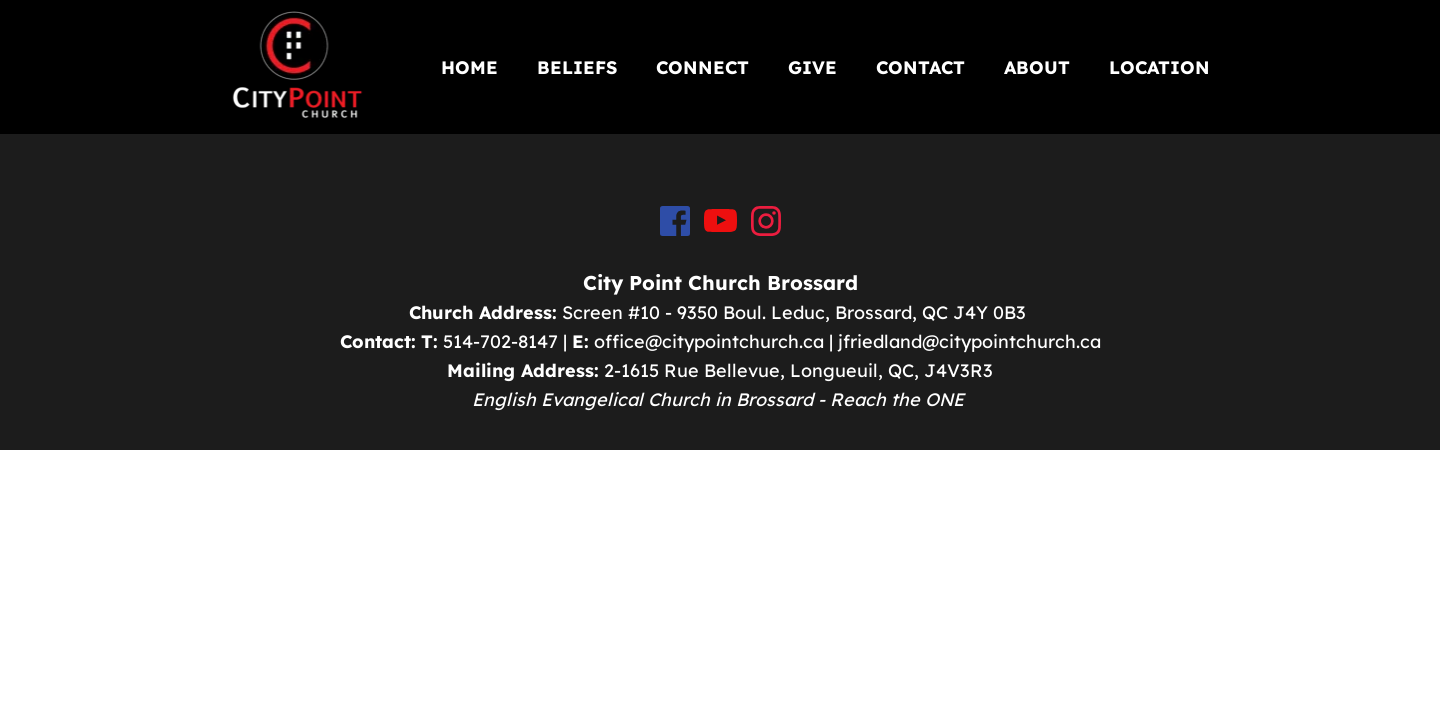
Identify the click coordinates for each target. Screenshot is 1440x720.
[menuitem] (469, 67)
